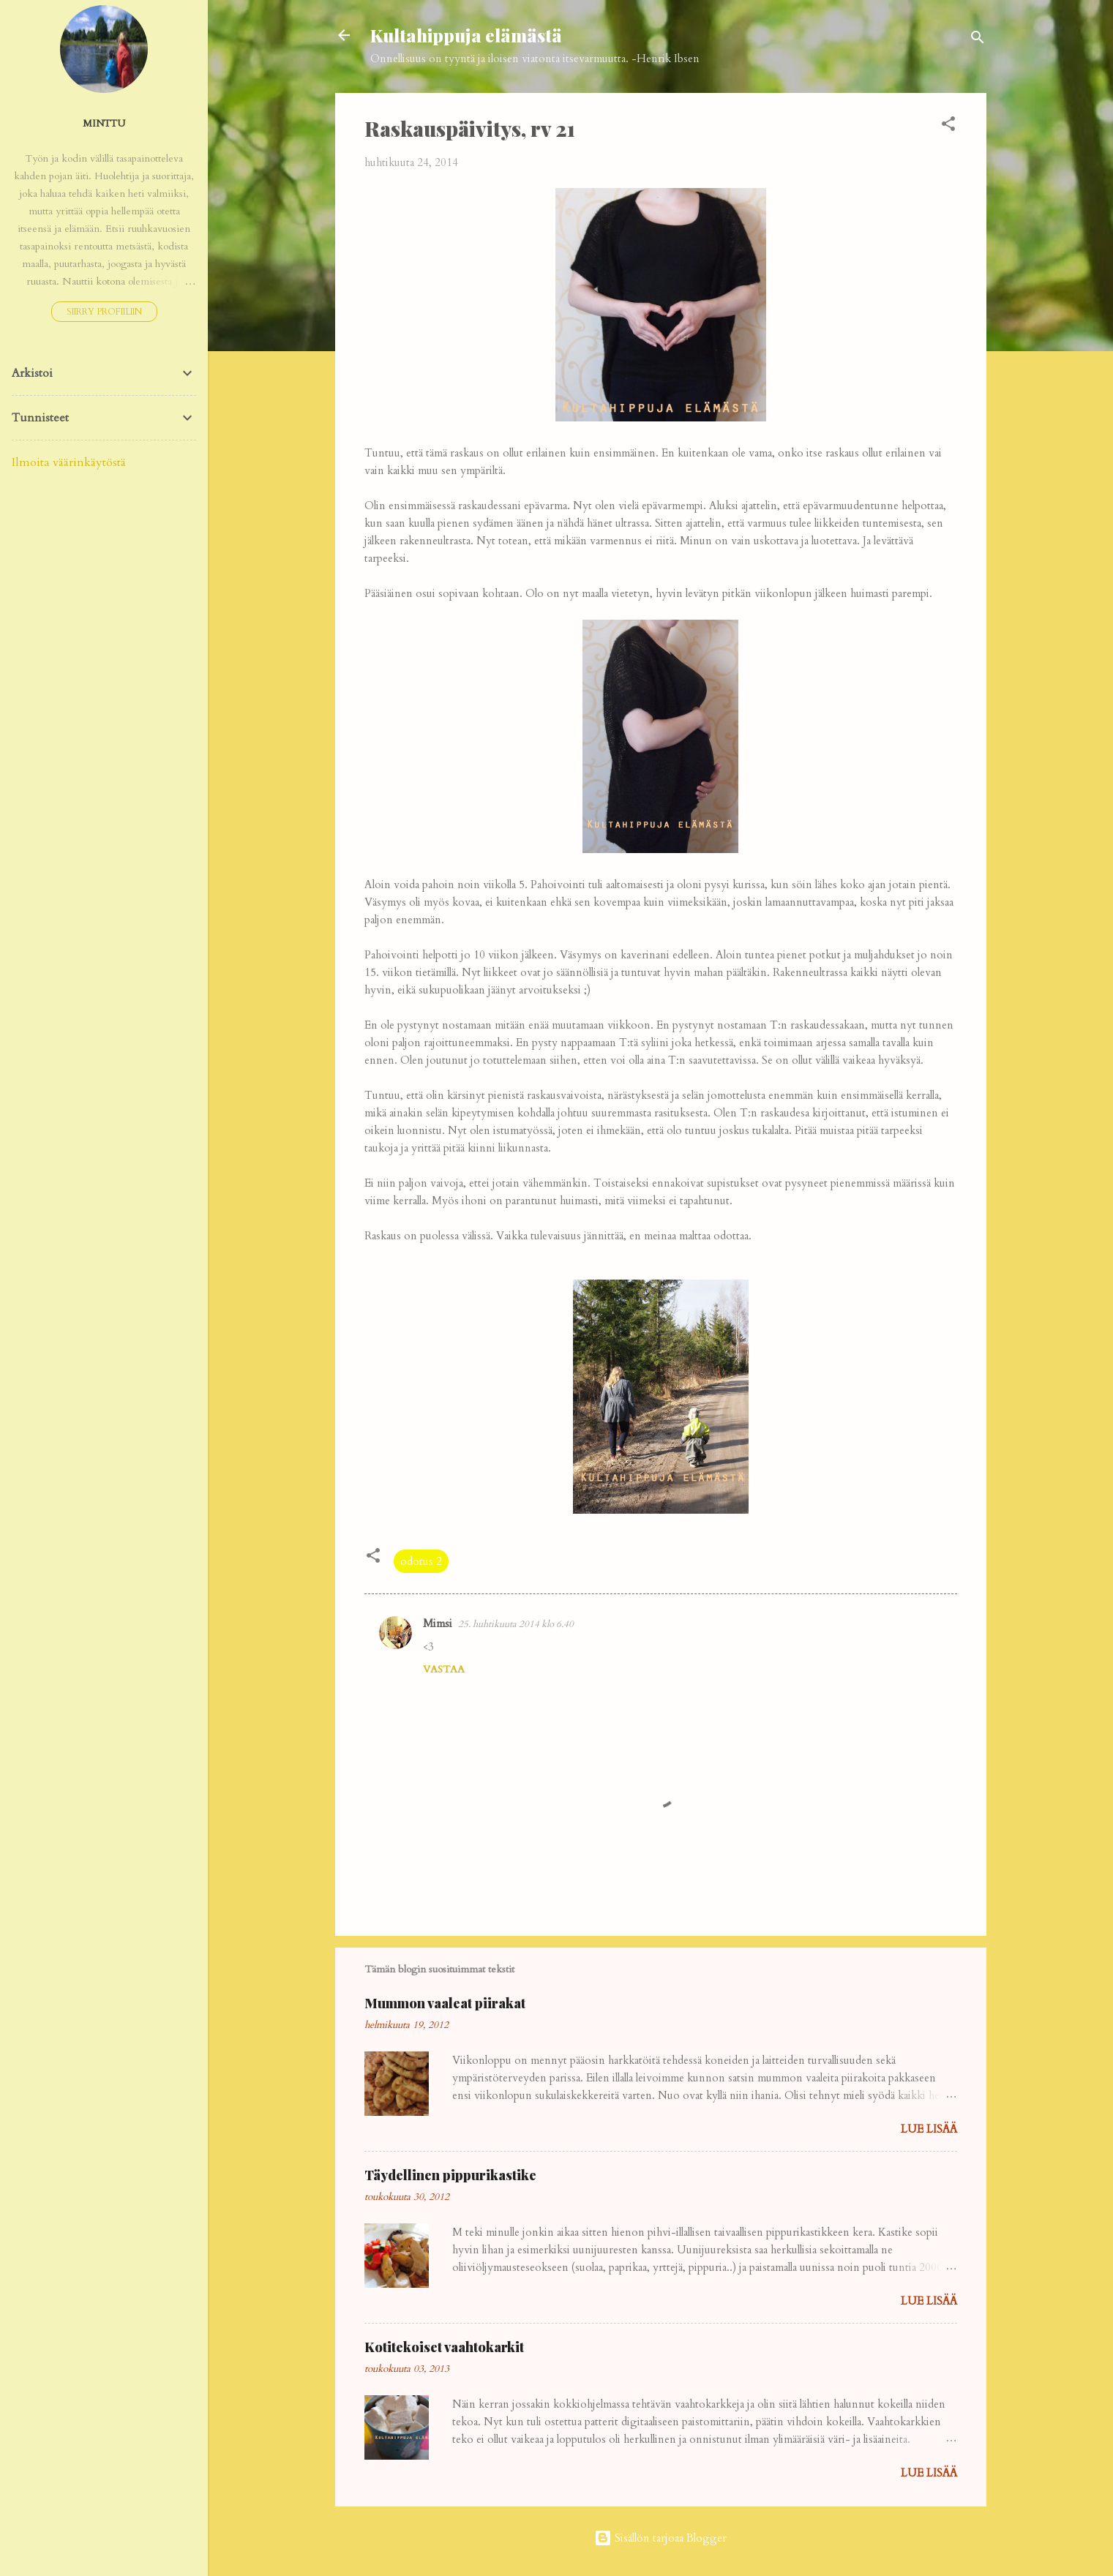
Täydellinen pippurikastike (450, 2175)
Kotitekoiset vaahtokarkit (444, 2347)
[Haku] (977, 40)
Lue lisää (929, 2129)
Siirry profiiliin (104, 312)
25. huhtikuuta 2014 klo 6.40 (516, 1624)
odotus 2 (421, 1561)
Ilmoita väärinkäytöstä (69, 462)
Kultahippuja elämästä (466, 35)
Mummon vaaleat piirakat (444, 2003)
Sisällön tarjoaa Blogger (660, 2538)
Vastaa (444, 1669)
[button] (948, 126)
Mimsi (437, 1623)
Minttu (104, 123)
